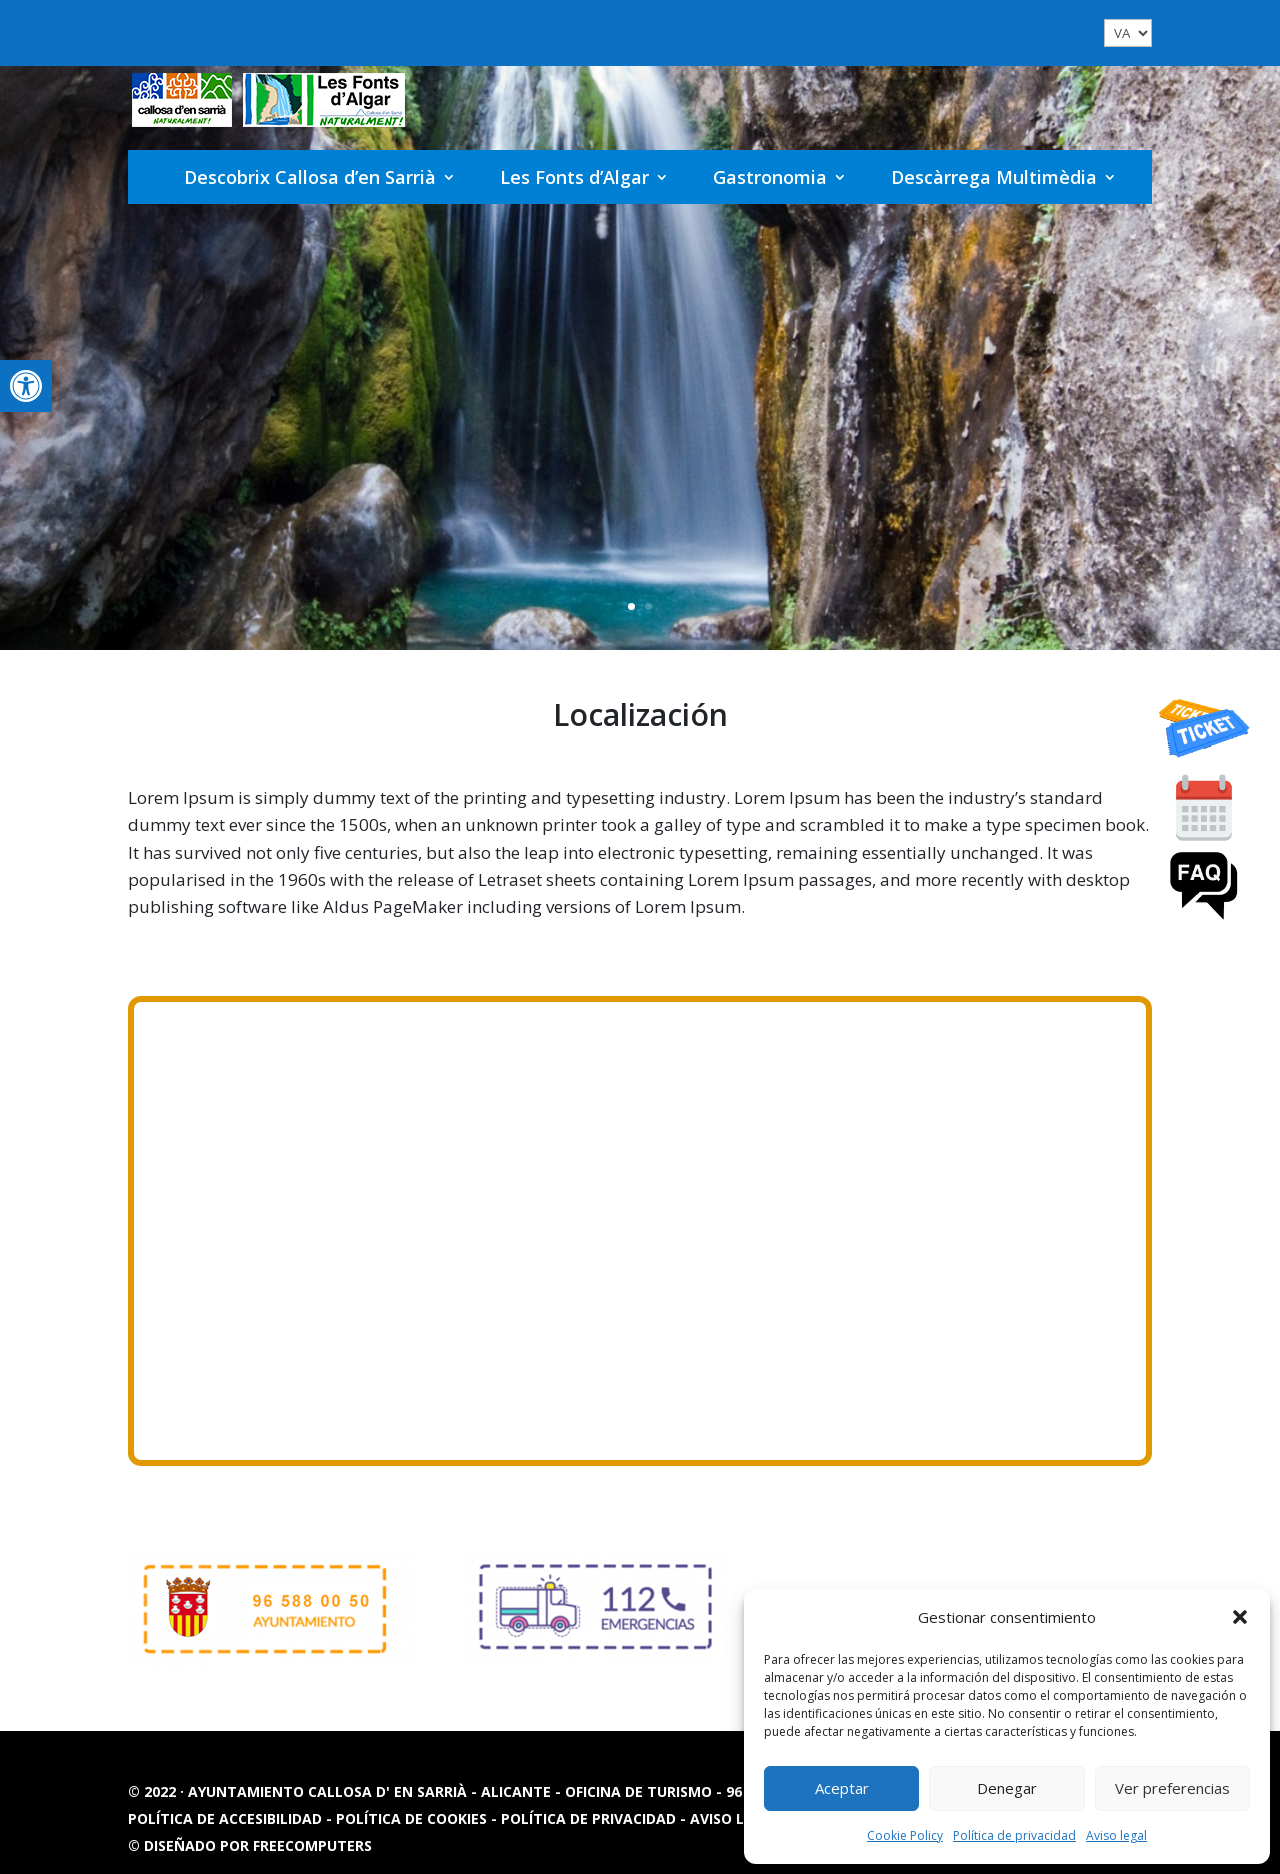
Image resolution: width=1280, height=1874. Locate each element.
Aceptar (842, 1788)
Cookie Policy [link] (905, 1835)
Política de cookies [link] (413, 1818)
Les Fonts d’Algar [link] (574, 177)
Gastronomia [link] (770, 177)
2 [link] (648, 606)
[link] (26, 386)
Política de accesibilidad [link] (227, 1818)
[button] (1240, 1617)
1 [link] (631, 606)
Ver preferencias (1172, 1788)
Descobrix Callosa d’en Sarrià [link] (310, 177)
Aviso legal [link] (1116, 1835)
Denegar (1007, 1788)
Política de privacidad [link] (1014, 1835)
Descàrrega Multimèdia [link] (994, 177)
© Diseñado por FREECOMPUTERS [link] (250, 1845)
